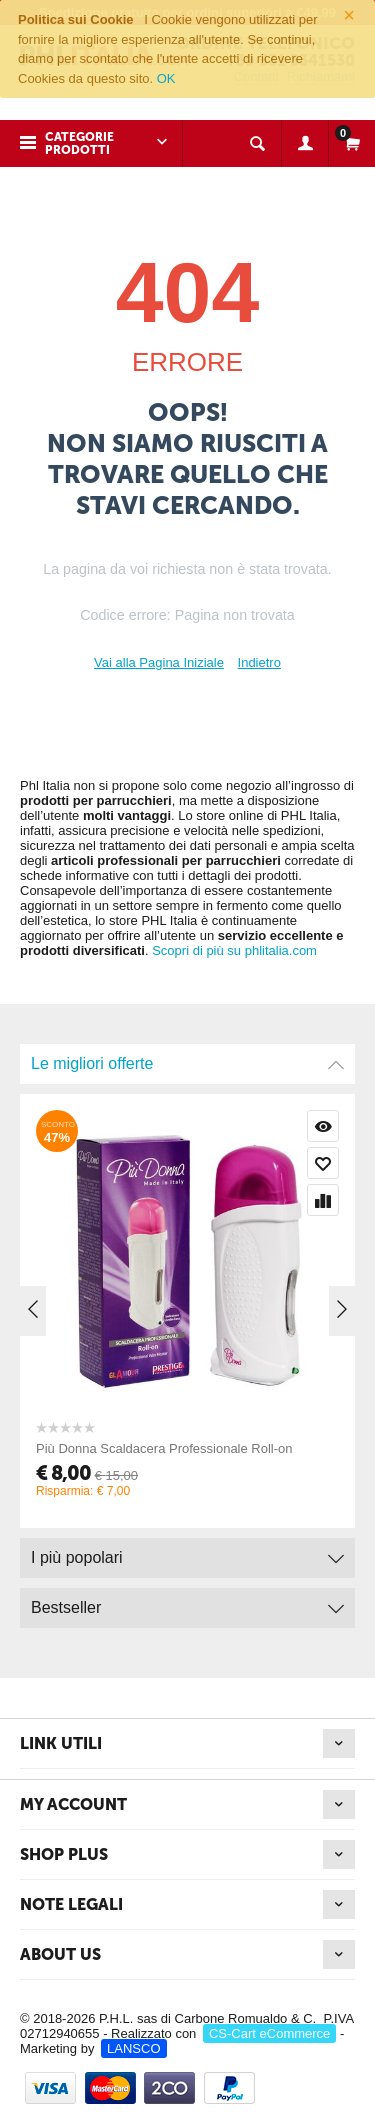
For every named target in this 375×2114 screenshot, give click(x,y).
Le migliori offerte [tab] (187, 1058)
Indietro (259, 662)
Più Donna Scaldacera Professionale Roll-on (189, 1448)
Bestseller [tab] (187, 1602)
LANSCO (133, 2048)
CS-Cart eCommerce (269, 2033)
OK (166, 78)
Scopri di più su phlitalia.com (234, 950)
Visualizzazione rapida (348, 1126)
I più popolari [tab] (187, 1552)
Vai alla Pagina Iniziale (159, 662)
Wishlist (348, 1163)
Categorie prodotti (79, 143)
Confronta (348, 1200)
